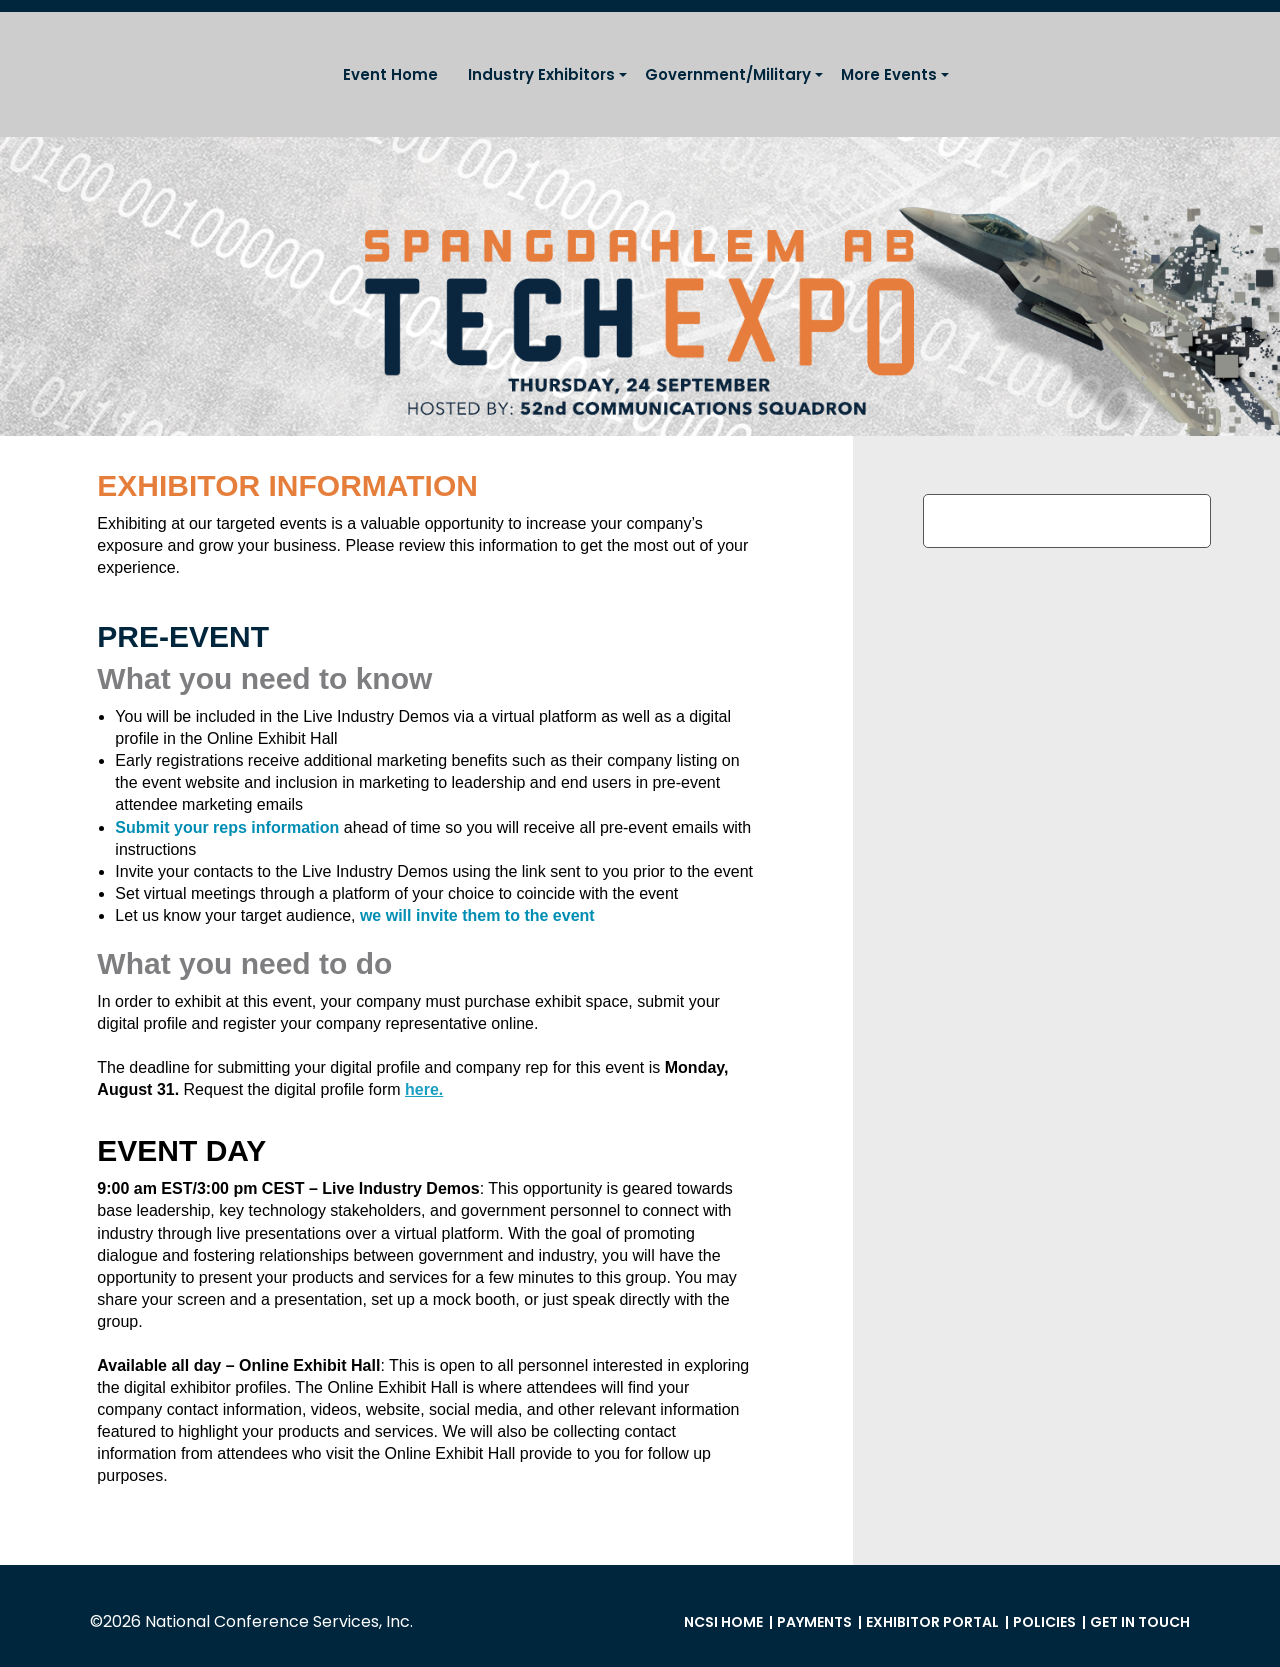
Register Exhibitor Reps (1067, 521)
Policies (1044, 1622)
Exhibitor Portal (932, 1622)
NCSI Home (723, 1622)
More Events (889, 74)
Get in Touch (1140, 1622)
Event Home (390, 74)
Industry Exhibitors (541, 74)
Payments (814, 1622)
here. (424, 1089)
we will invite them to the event (477, 915)
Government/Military (728, 74)
